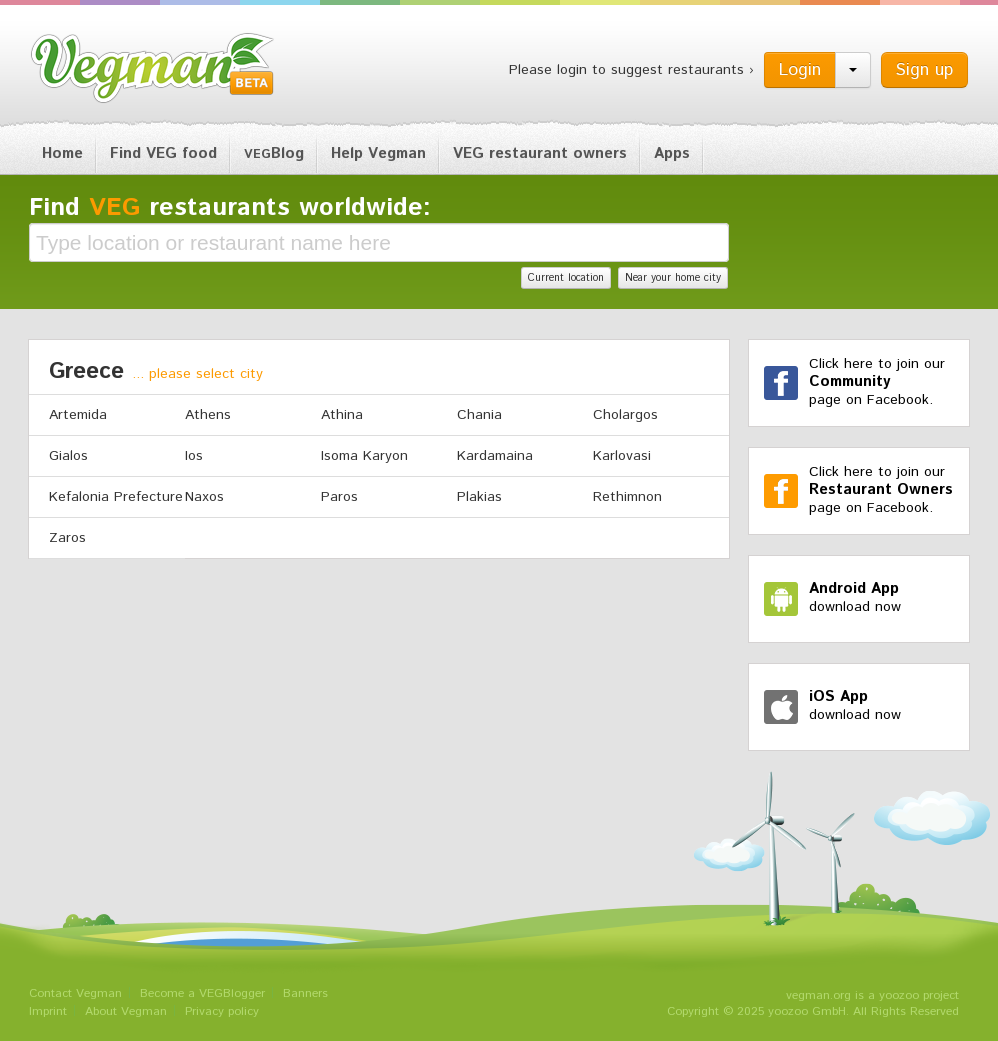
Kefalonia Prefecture (116, 497)
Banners (305, 993)
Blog (274, 153)
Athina (342, 415)
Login (800, 70)
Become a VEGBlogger (202, 993)
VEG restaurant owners (540, 153)
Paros (339, 497)
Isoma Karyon (364, 456)
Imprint (48, 1011)
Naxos (204, 497)
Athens (208, 415)
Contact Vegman (75, 993)
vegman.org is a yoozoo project (872, 995)
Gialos (68, 456)
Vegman (153, 68)
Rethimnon (627, 497)
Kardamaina (495, 456)
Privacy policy (222, 1011)
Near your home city (673, 278)
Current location (566, 278)
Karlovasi (622, 456)
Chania (479, 415)
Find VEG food (163, 153)
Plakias (479, 497)
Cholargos (625, 415)
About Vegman (126, 1011)
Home (62, 153)
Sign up (924, 70)
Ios (194, 456)
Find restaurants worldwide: (230, 208)
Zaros (67, 538)
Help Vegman (378, 153)
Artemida (78, 415)
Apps (672, 153)
